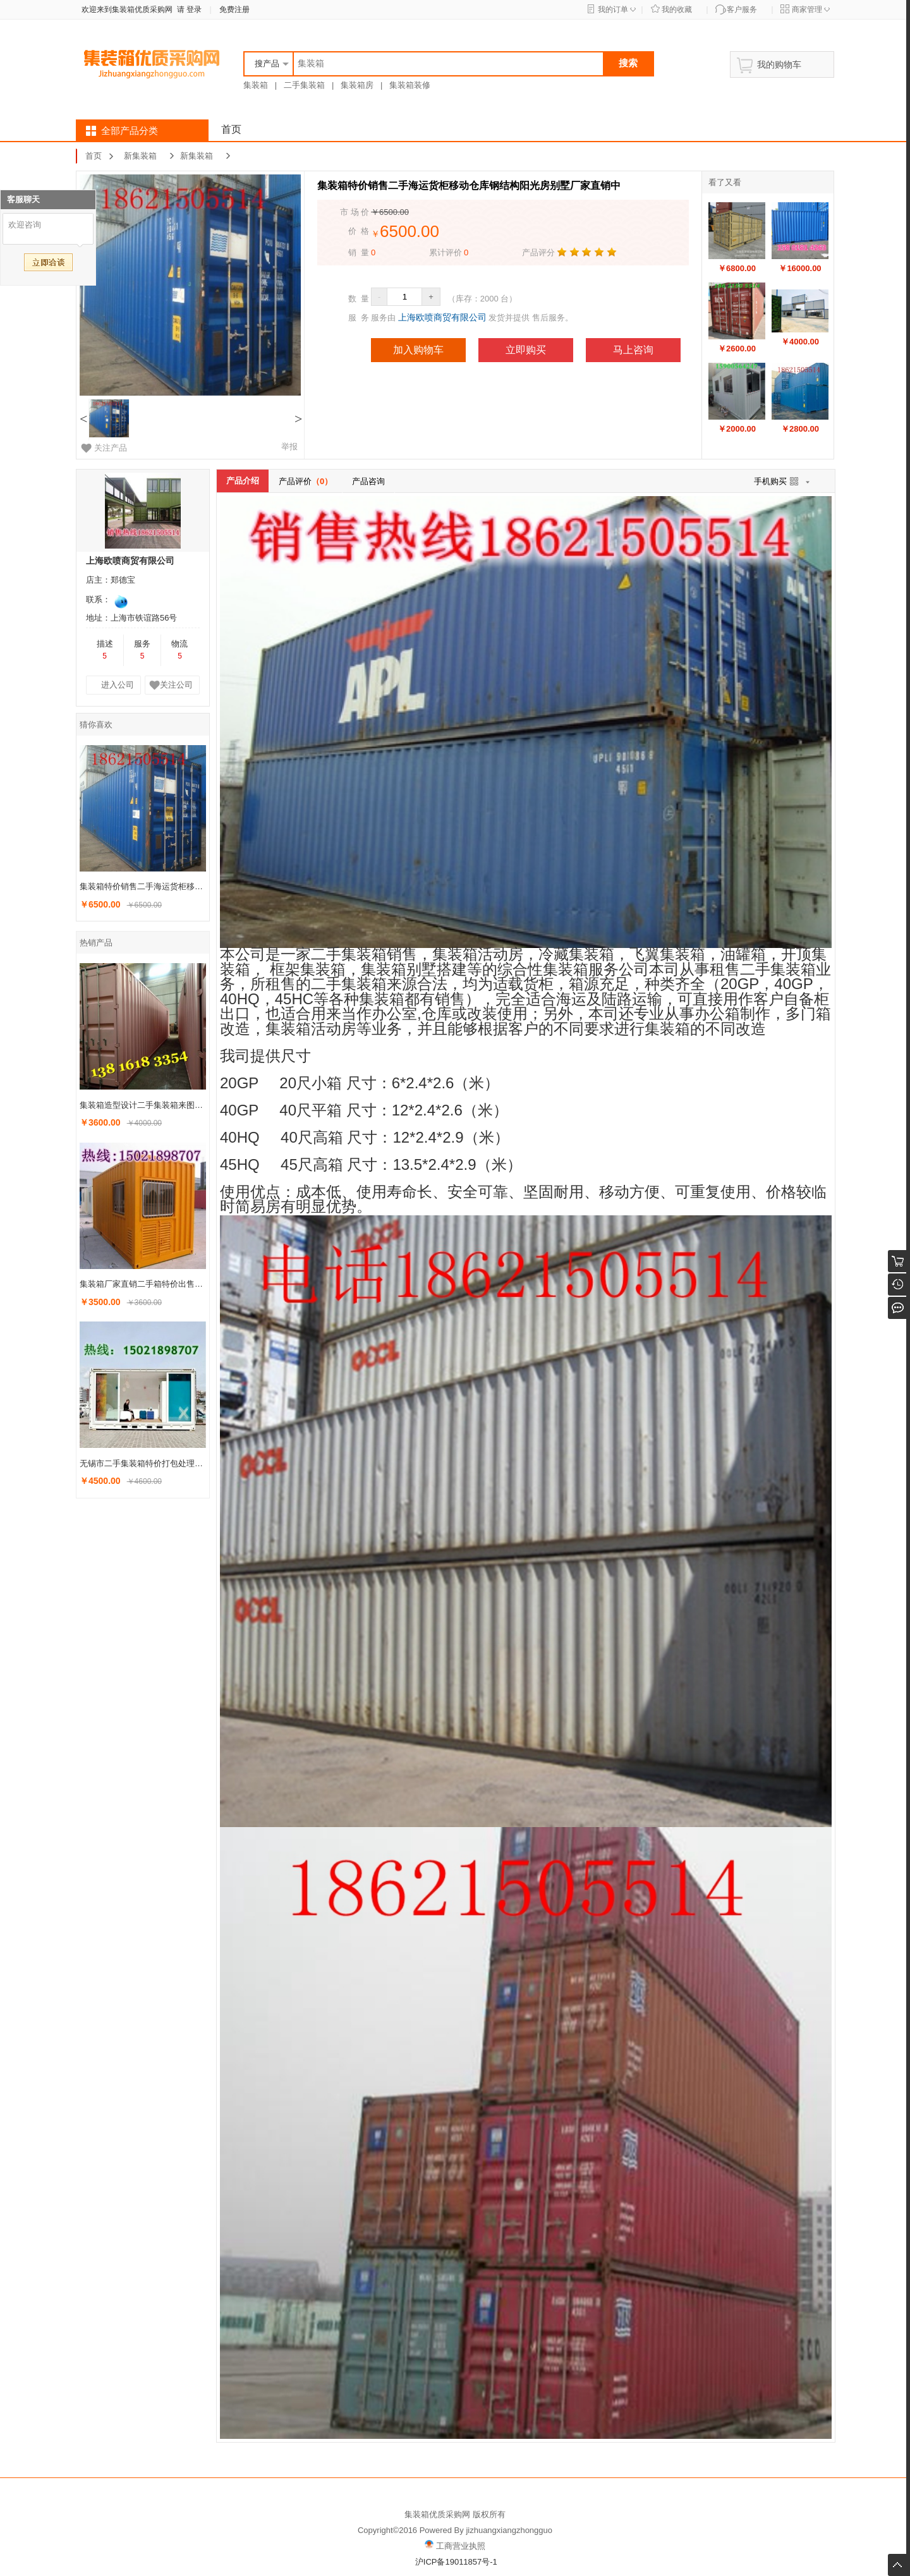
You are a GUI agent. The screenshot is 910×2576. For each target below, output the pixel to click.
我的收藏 (677, 9)
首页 (231, 129)
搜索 (628, 63)
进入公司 (117, 685)
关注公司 (176, 685)
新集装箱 (140, 156)
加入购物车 (418, 349)
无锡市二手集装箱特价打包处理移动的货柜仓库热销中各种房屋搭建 (144, 1463)
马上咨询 (633, 349)
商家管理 (807, 9)
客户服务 (742, 9)
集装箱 (255, 85)
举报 (289, 446)
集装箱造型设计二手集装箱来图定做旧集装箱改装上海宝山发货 (144, 1105)
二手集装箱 (304, 85)
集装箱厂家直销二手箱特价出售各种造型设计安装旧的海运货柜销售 (144, 1284)
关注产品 (110, 448)
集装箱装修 (409, 85)
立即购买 (526, 349)
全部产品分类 (129, 131)
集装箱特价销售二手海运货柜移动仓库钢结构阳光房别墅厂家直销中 (144, 886)
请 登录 (187, 9)
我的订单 (613, 9)
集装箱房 (357, 85)
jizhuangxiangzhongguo (509, 2530)
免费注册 (234, 9)
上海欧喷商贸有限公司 (442, 317)
